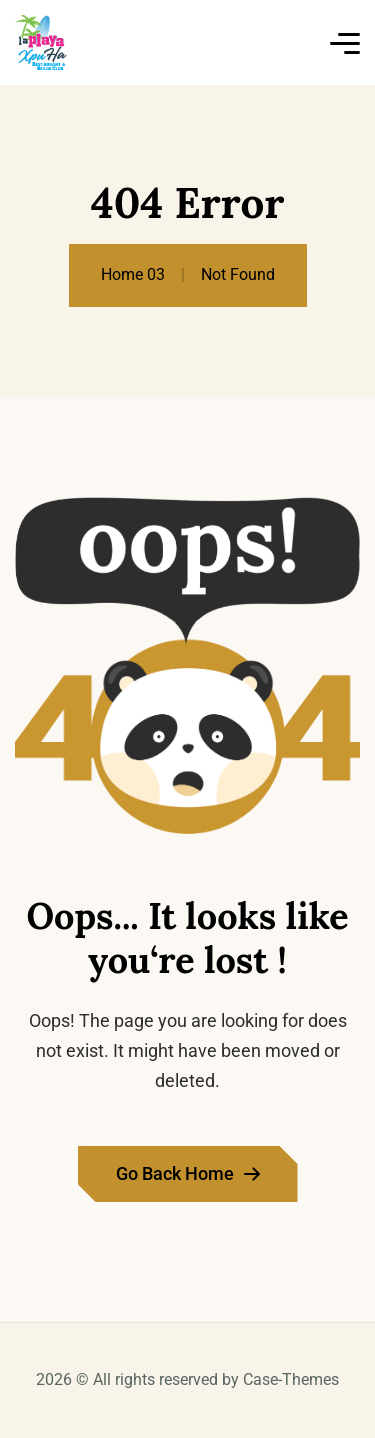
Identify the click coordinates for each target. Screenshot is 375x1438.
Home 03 (133, 274)
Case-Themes (291, 1379)
